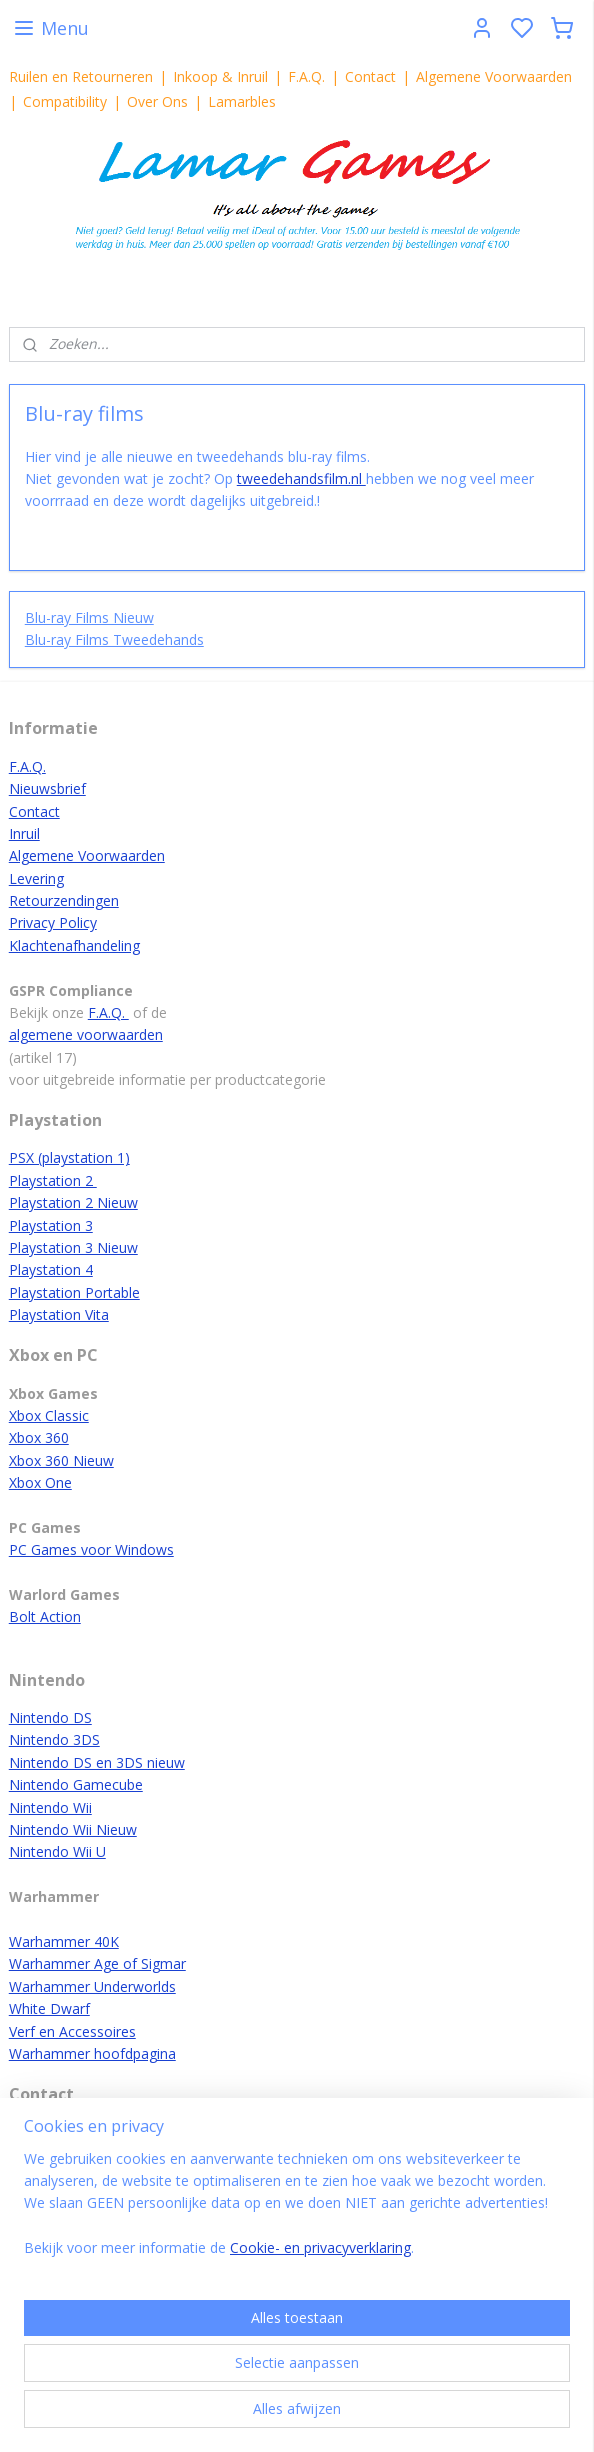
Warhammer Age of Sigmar (97, 1963)
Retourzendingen (64, 900)
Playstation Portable (74, 1292)
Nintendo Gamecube (76, 1784)
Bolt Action (45, 1616)
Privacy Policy (53, 922)
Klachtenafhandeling (74, 945)
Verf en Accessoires (72, 2031)
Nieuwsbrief (47, 788)
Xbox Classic (49, 1415)
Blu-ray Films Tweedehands (114, 639)
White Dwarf (49, 2008)
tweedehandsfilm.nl (301, 477)
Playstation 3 (51, 1225)
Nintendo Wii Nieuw (73, 1829)
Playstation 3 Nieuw (73, 1247)
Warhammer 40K (64, 1941)
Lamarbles (242, 101)
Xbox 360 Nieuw (61, 1460)
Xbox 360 (39, 1437)
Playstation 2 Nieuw (73, 1202)
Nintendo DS (50, 1717)
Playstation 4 (51, 1269)
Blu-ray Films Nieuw (89, 617)
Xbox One (40, 1482)
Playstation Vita (59, 1314)
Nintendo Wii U (57, 1851)
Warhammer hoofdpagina (92, 2053)
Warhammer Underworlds (92, 1986)
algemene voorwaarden (86, 1034)
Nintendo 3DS (54, 1739)
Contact (370, 76)
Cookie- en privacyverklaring (320, 2248)
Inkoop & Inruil (220, 76)
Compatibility (65, 101)
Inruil (24, 833)
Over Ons (157, 101)
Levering (36, 878)
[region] (297, 2212)
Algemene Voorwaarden (494, 76)
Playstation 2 (53, 1180)
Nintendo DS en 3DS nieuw (97, 1762)
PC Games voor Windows (91, 1549)
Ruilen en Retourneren (81, 76)
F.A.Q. (306, 76)
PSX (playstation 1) (69, 1157)
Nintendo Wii (50, 1807)
